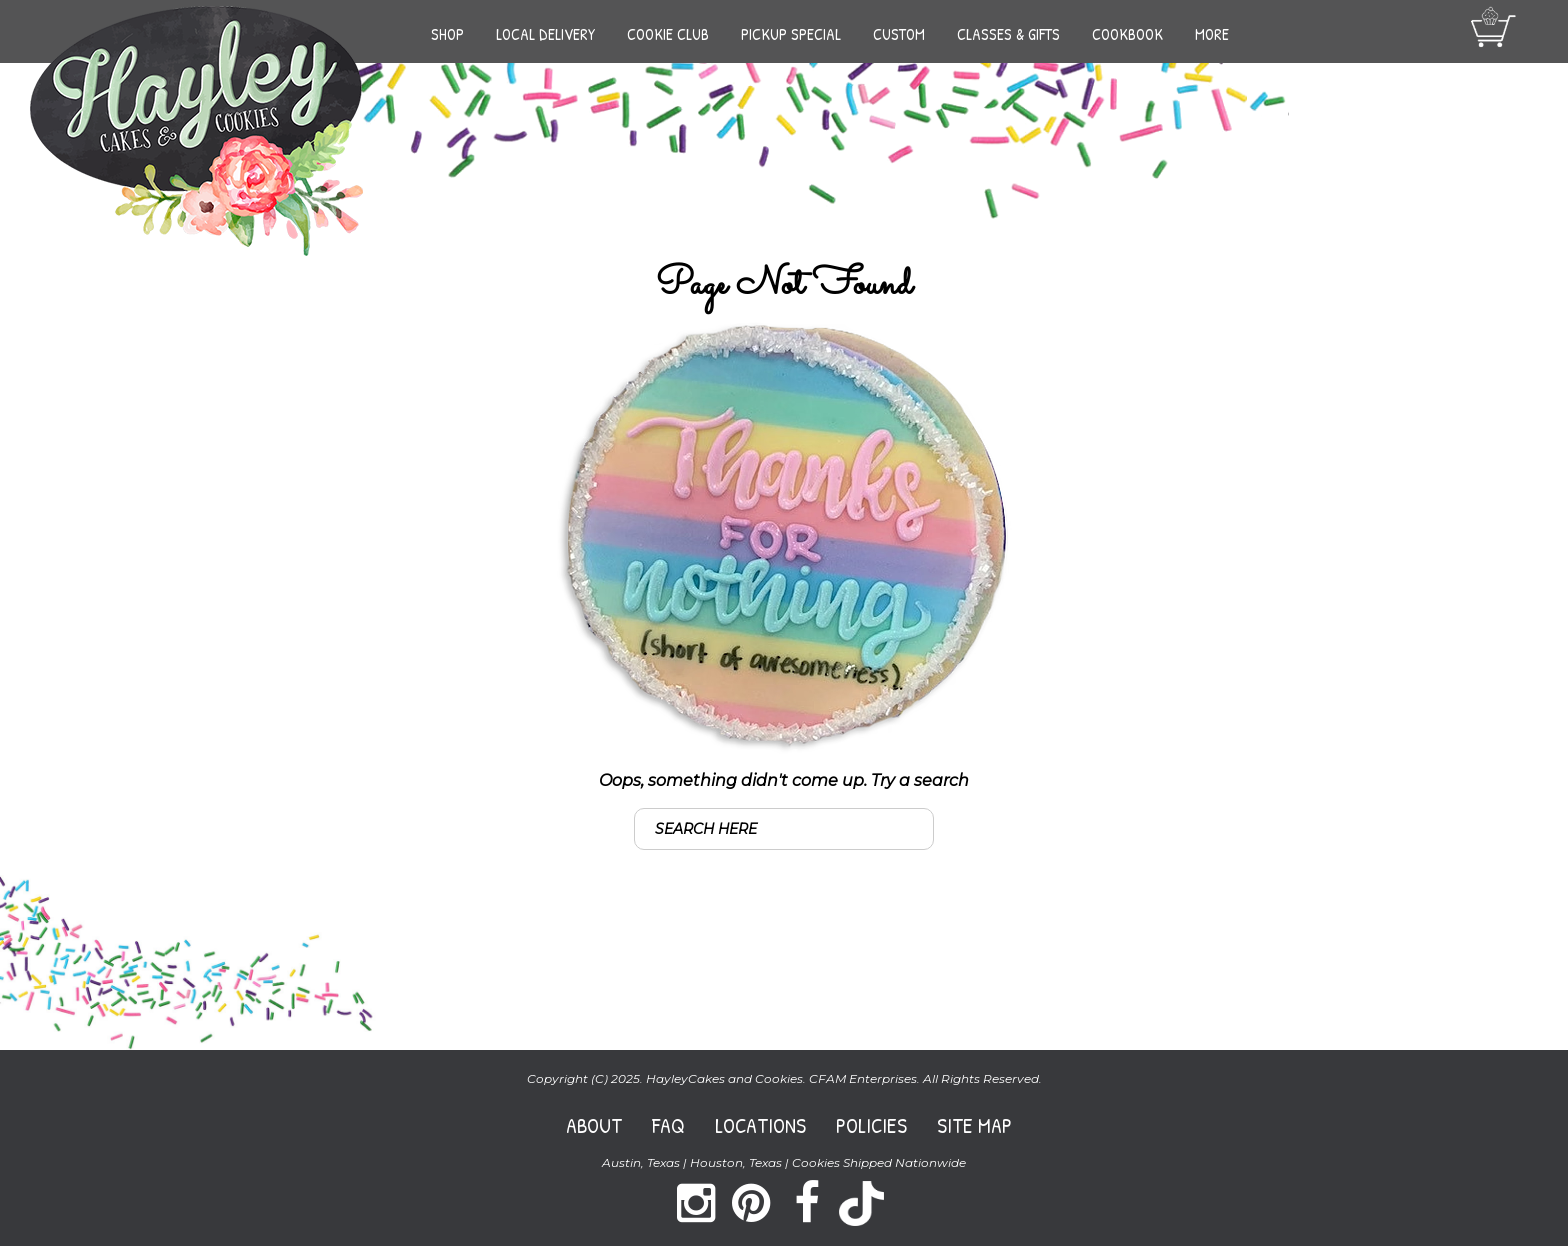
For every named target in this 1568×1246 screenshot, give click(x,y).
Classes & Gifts (1008, 34)
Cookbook (1127, 34)
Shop (447, 34)
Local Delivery (545, 34)
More (1212, 34)
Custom (899, 34)
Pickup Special (791, 34)
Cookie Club (668, 34)
